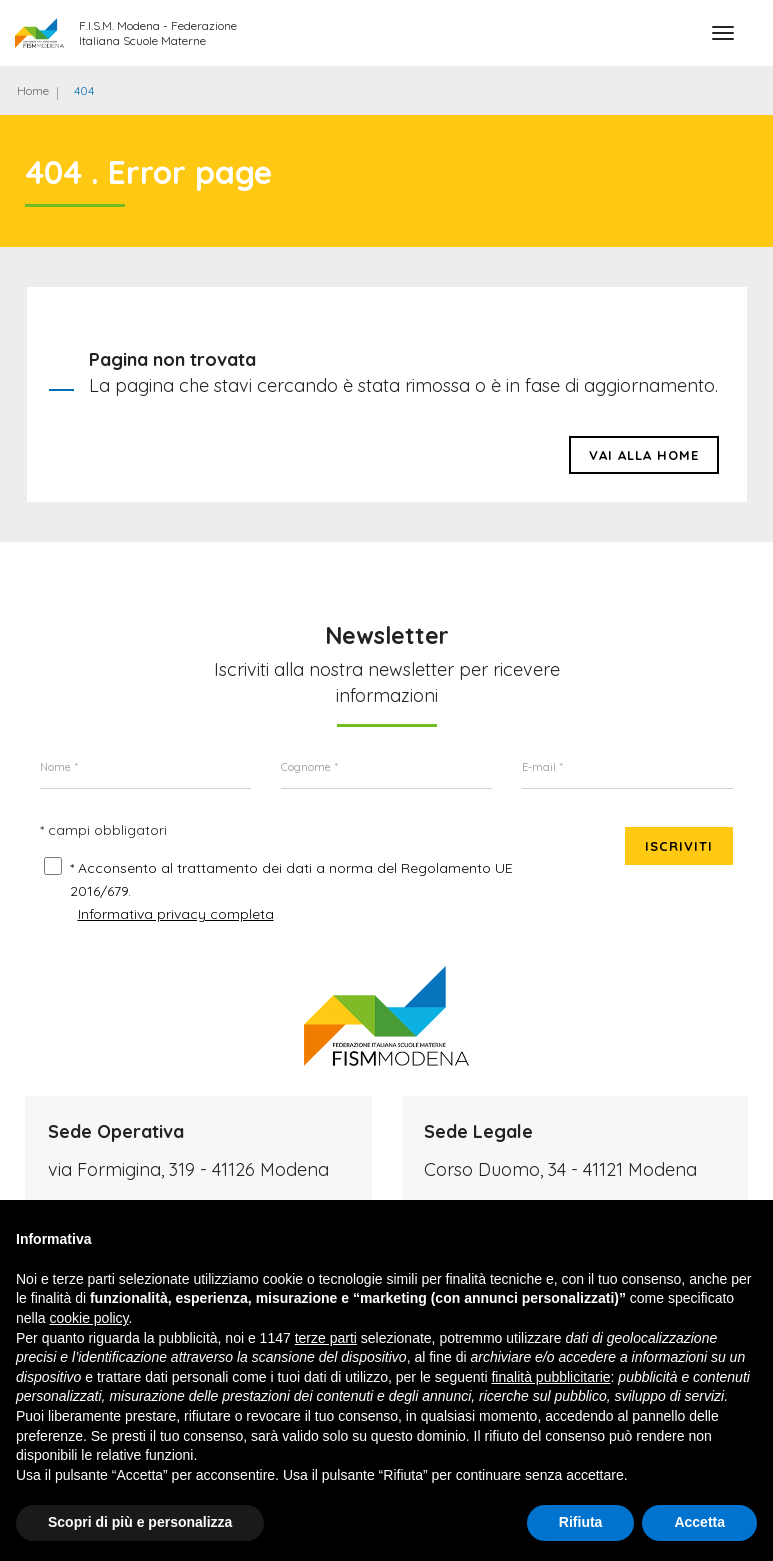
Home (33, 90)
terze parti (326, 1338)
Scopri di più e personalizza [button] (140, 1522)
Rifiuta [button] (581, 1522)
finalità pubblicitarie (550, 1377)
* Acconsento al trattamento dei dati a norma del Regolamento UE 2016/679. (291, 879)
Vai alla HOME (644, 455)
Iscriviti (679, 846)
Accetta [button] (699, 1522)
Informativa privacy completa (176, 914)
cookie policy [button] (88, 1318)
